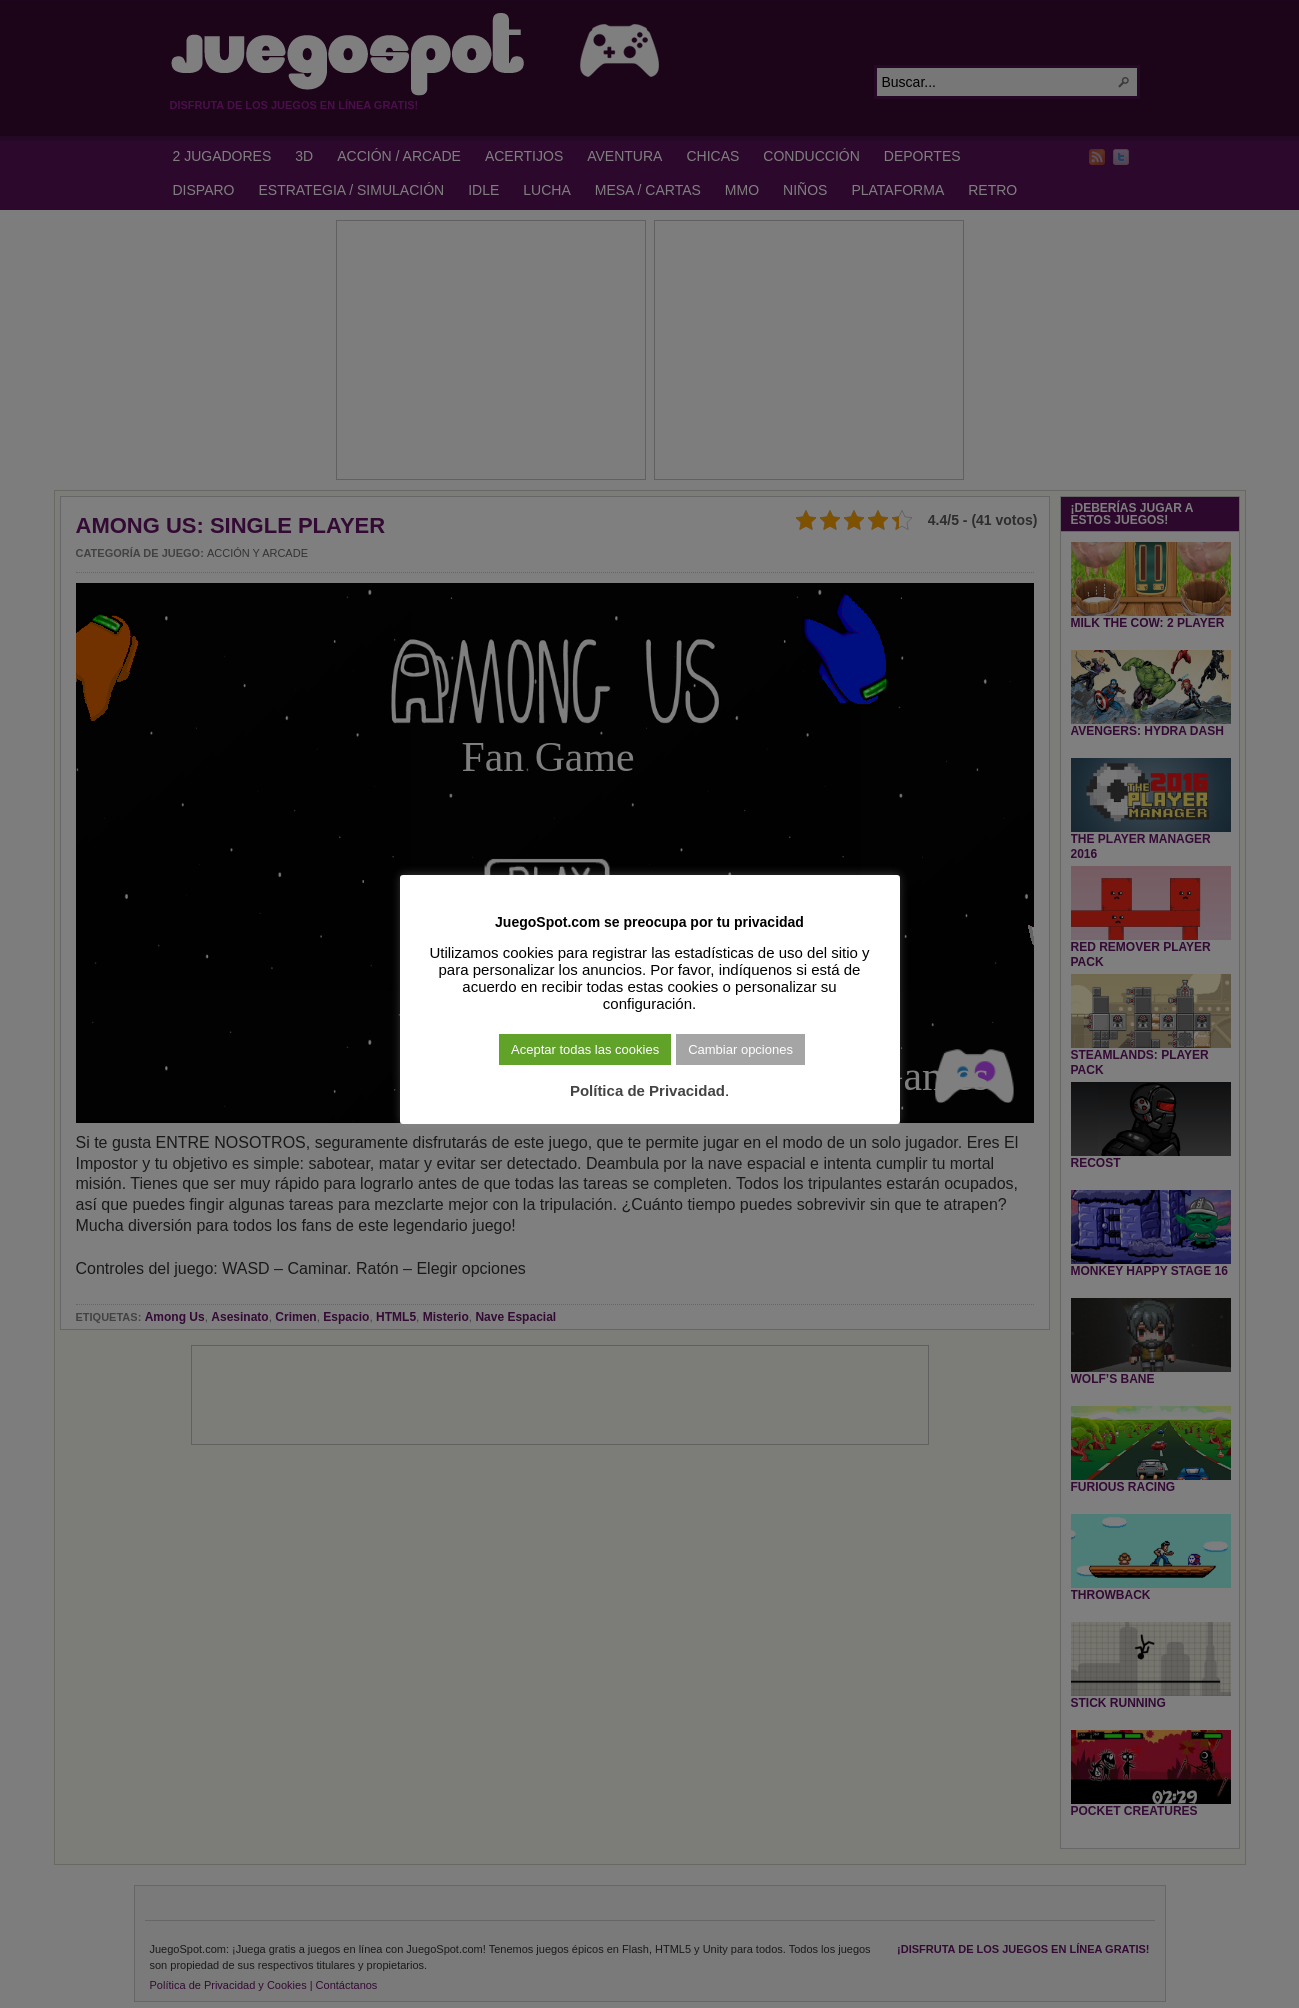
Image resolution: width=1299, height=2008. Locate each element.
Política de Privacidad (647, 1090)
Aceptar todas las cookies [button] (585, 1049)
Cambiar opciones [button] (740, 1049)
